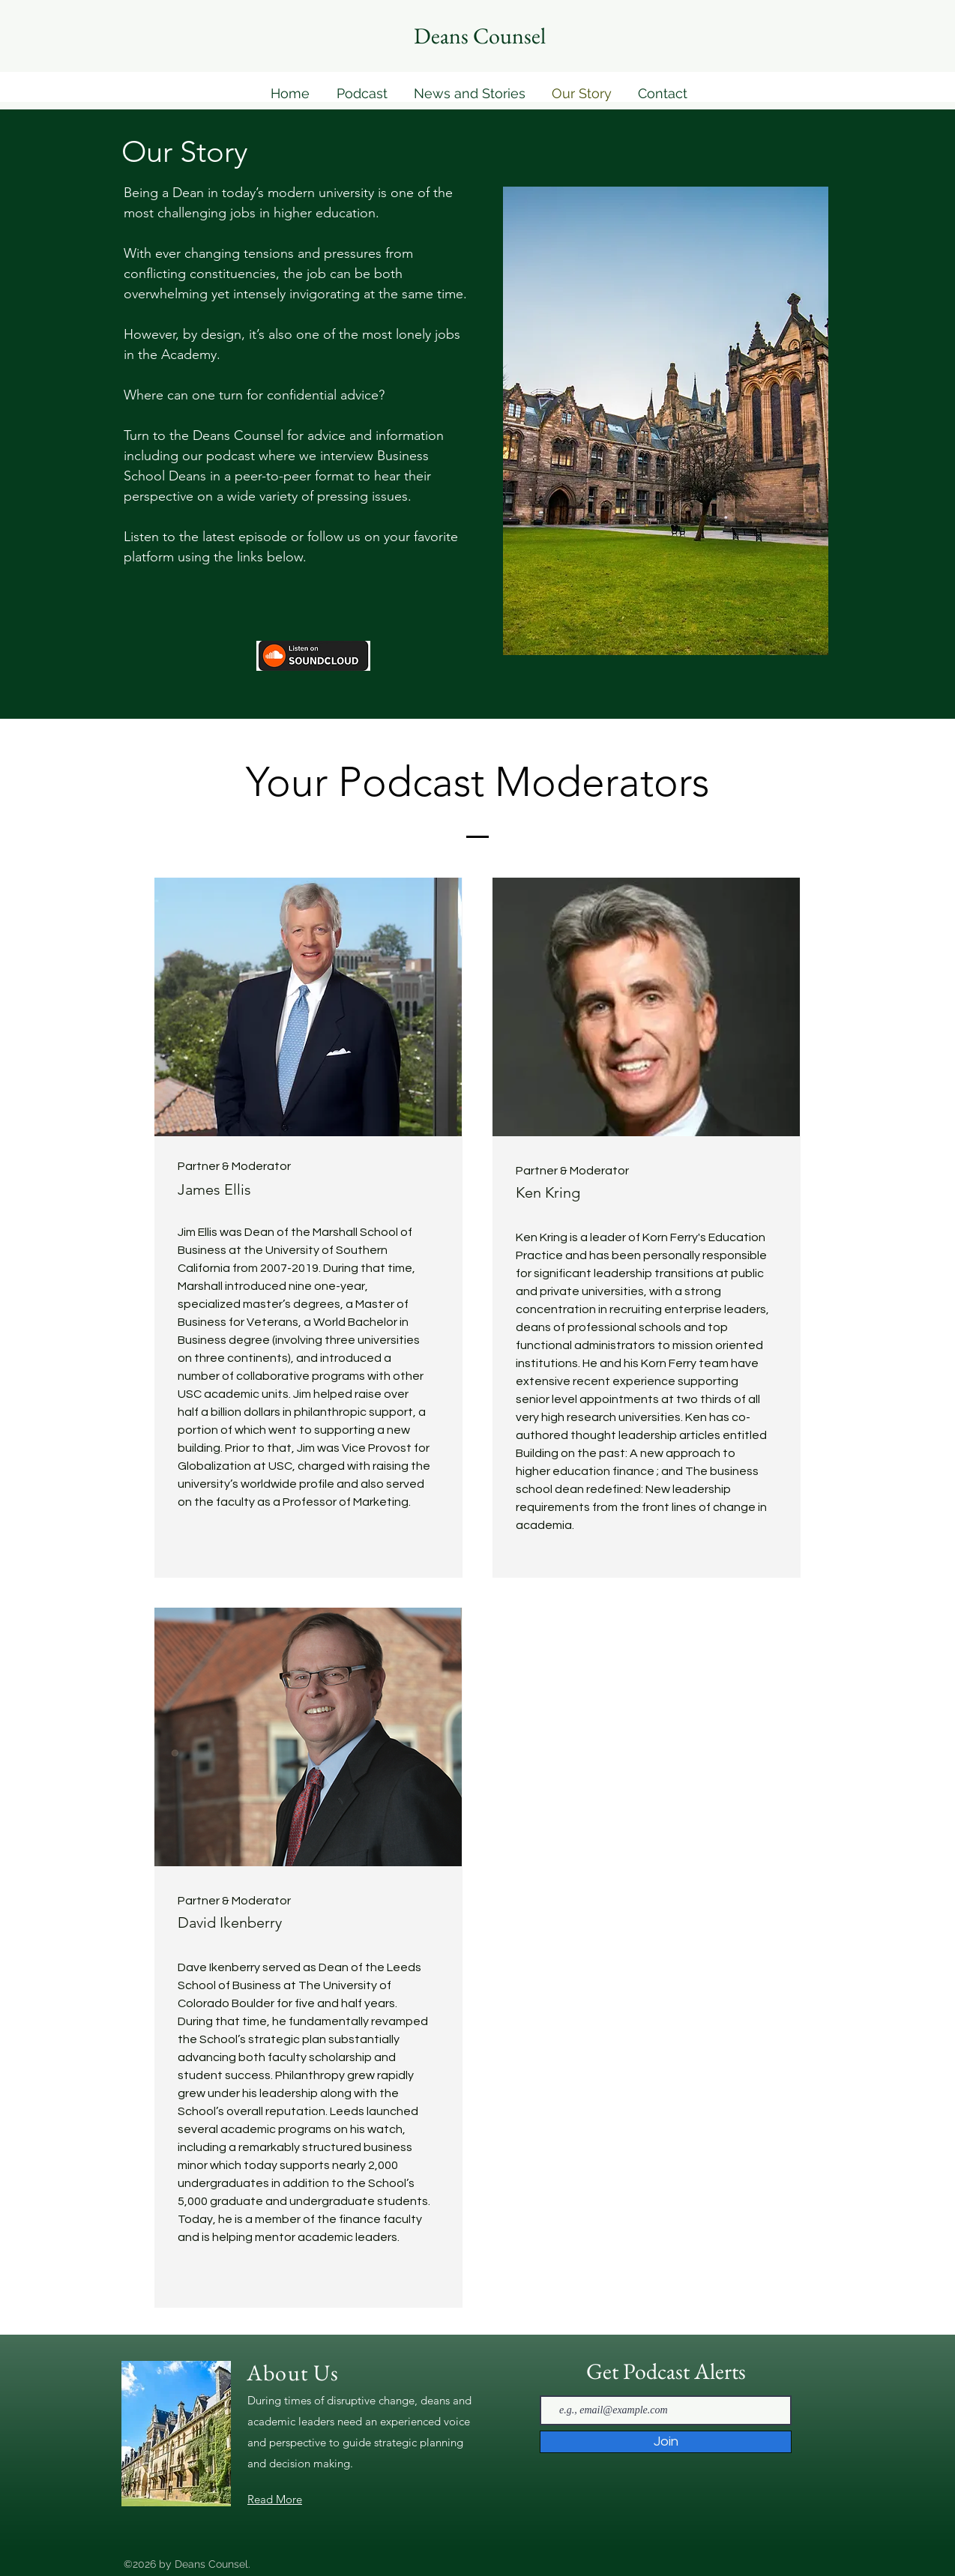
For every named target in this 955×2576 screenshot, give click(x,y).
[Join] (666, 2442)
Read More (274, 2499)
